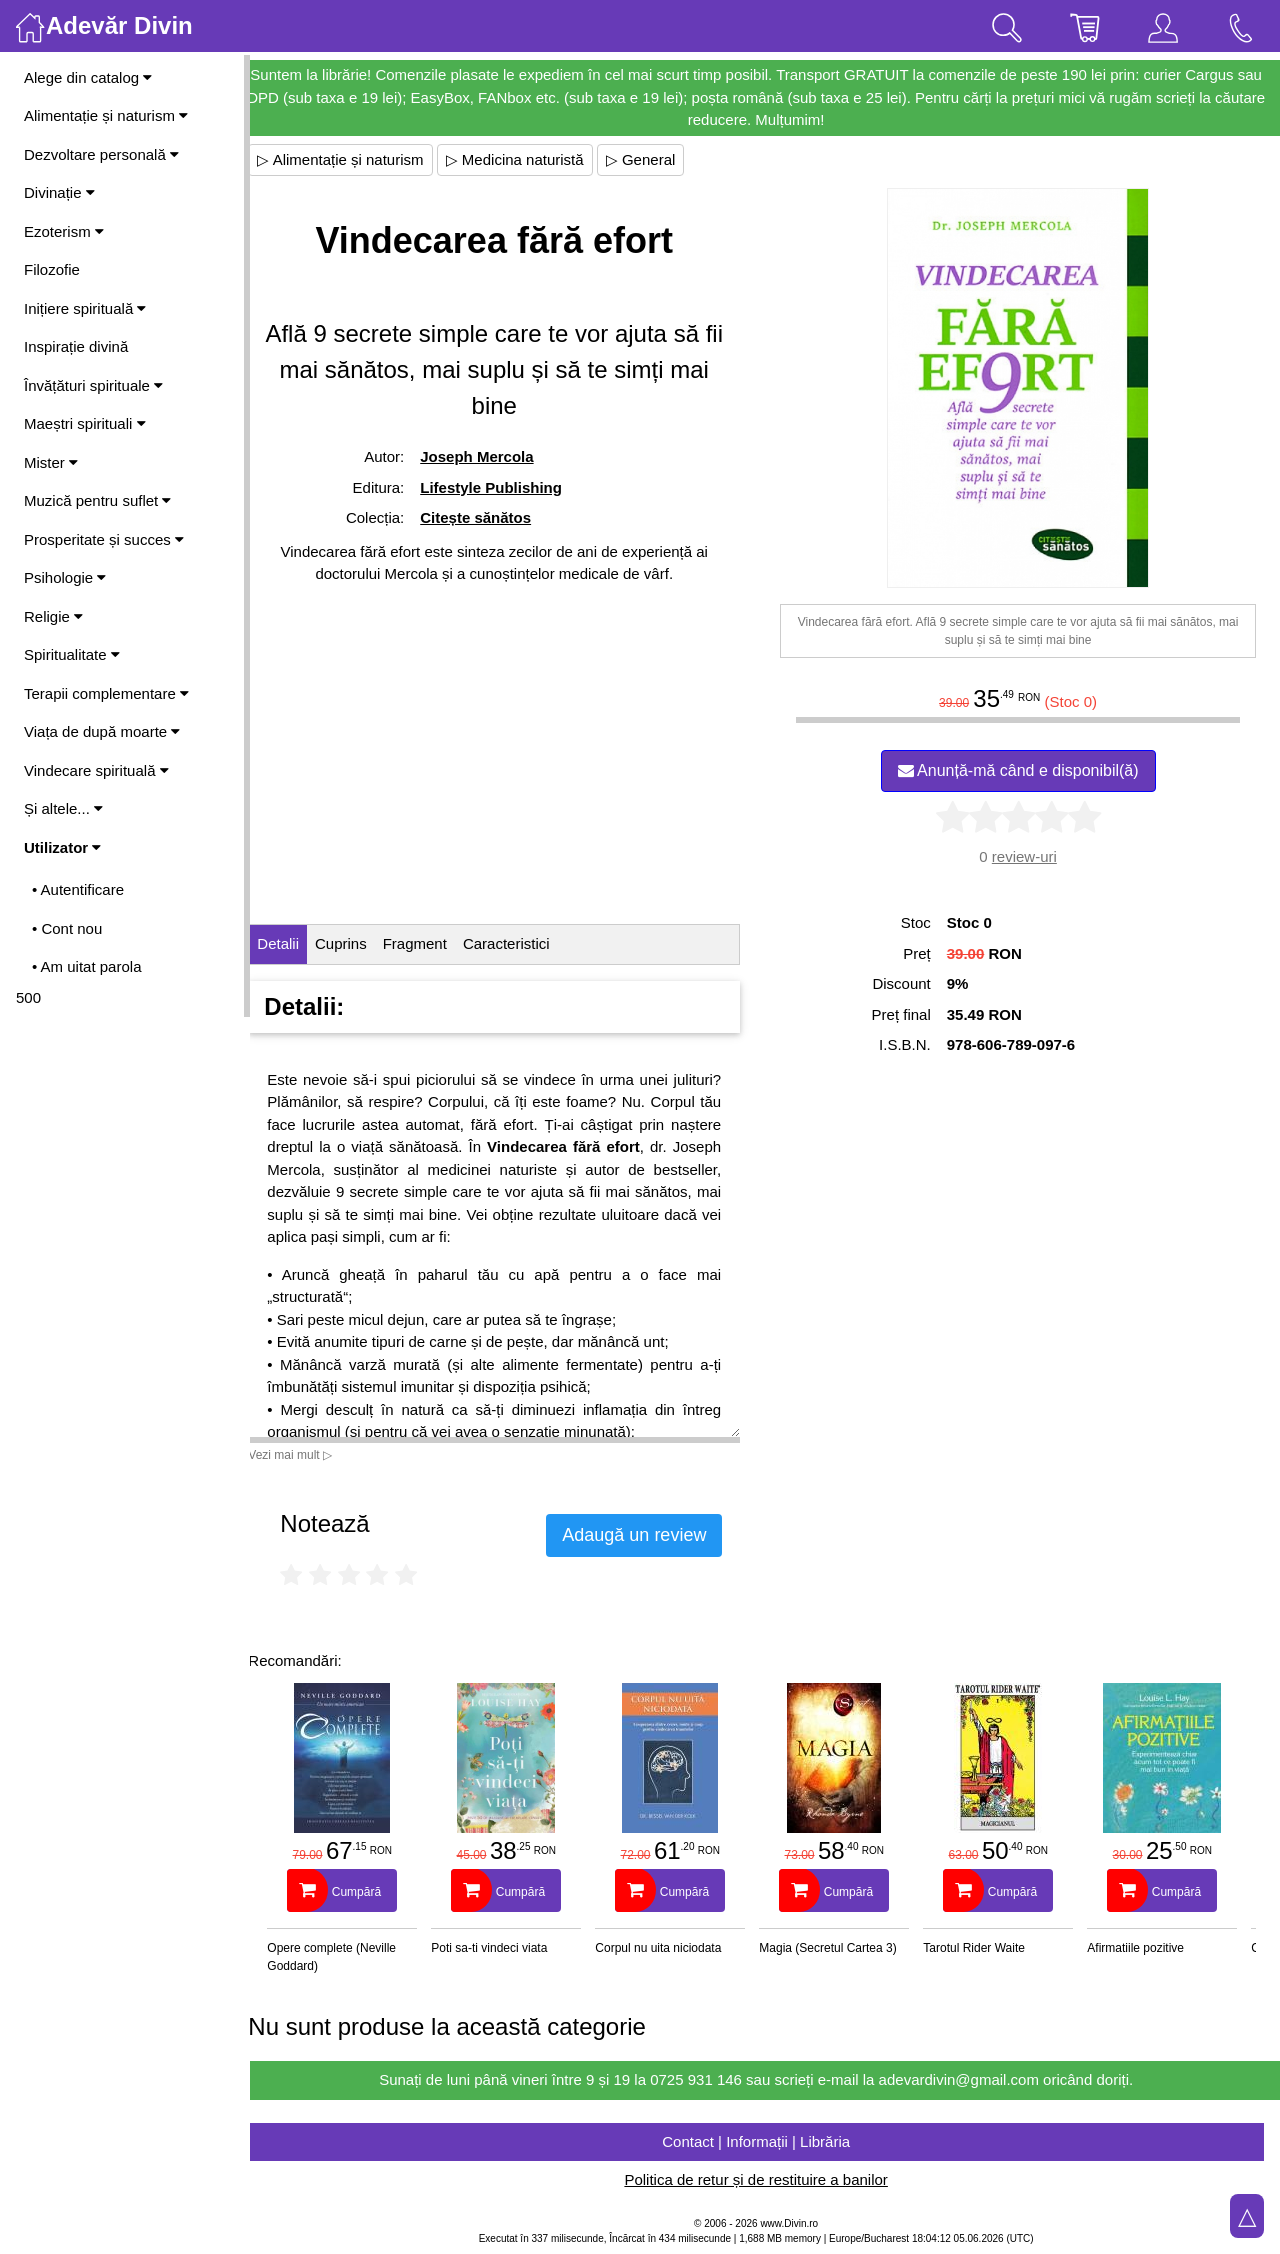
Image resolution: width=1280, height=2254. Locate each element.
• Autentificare (78, 889)
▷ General (658, 159)
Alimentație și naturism (106, 115)
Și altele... (63, 808)
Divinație (59, 192)
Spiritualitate (72, 654)
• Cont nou (67, 928)
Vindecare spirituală (96, 770)
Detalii (296, 943)
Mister (51, 462)
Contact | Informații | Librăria (765, 2141)
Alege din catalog (88, 77)
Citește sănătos (490, 517)
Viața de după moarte (102, 731)
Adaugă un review (652, 1535)
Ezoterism (64, 231)
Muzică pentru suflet (97, 500)
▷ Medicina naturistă (532, 159)
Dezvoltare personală (101, 154)
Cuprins (359, 943)
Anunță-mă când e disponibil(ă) (1022, 770)
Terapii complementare (106, 693)
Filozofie (52, 269)
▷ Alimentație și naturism (358, 159)
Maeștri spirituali (85, 423)
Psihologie (65, 577)
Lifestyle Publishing (506, 487)
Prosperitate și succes (104, 539)
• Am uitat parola (86, 966)
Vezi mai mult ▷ (308, 1455)
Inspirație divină (76, 346)
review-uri (1028, 856)
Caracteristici (524, 943)
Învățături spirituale (93, 385)
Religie (53, 616)
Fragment (432, 943)
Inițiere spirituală (85, 308)
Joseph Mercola (491, 456)
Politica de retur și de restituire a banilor (764, 2179)
